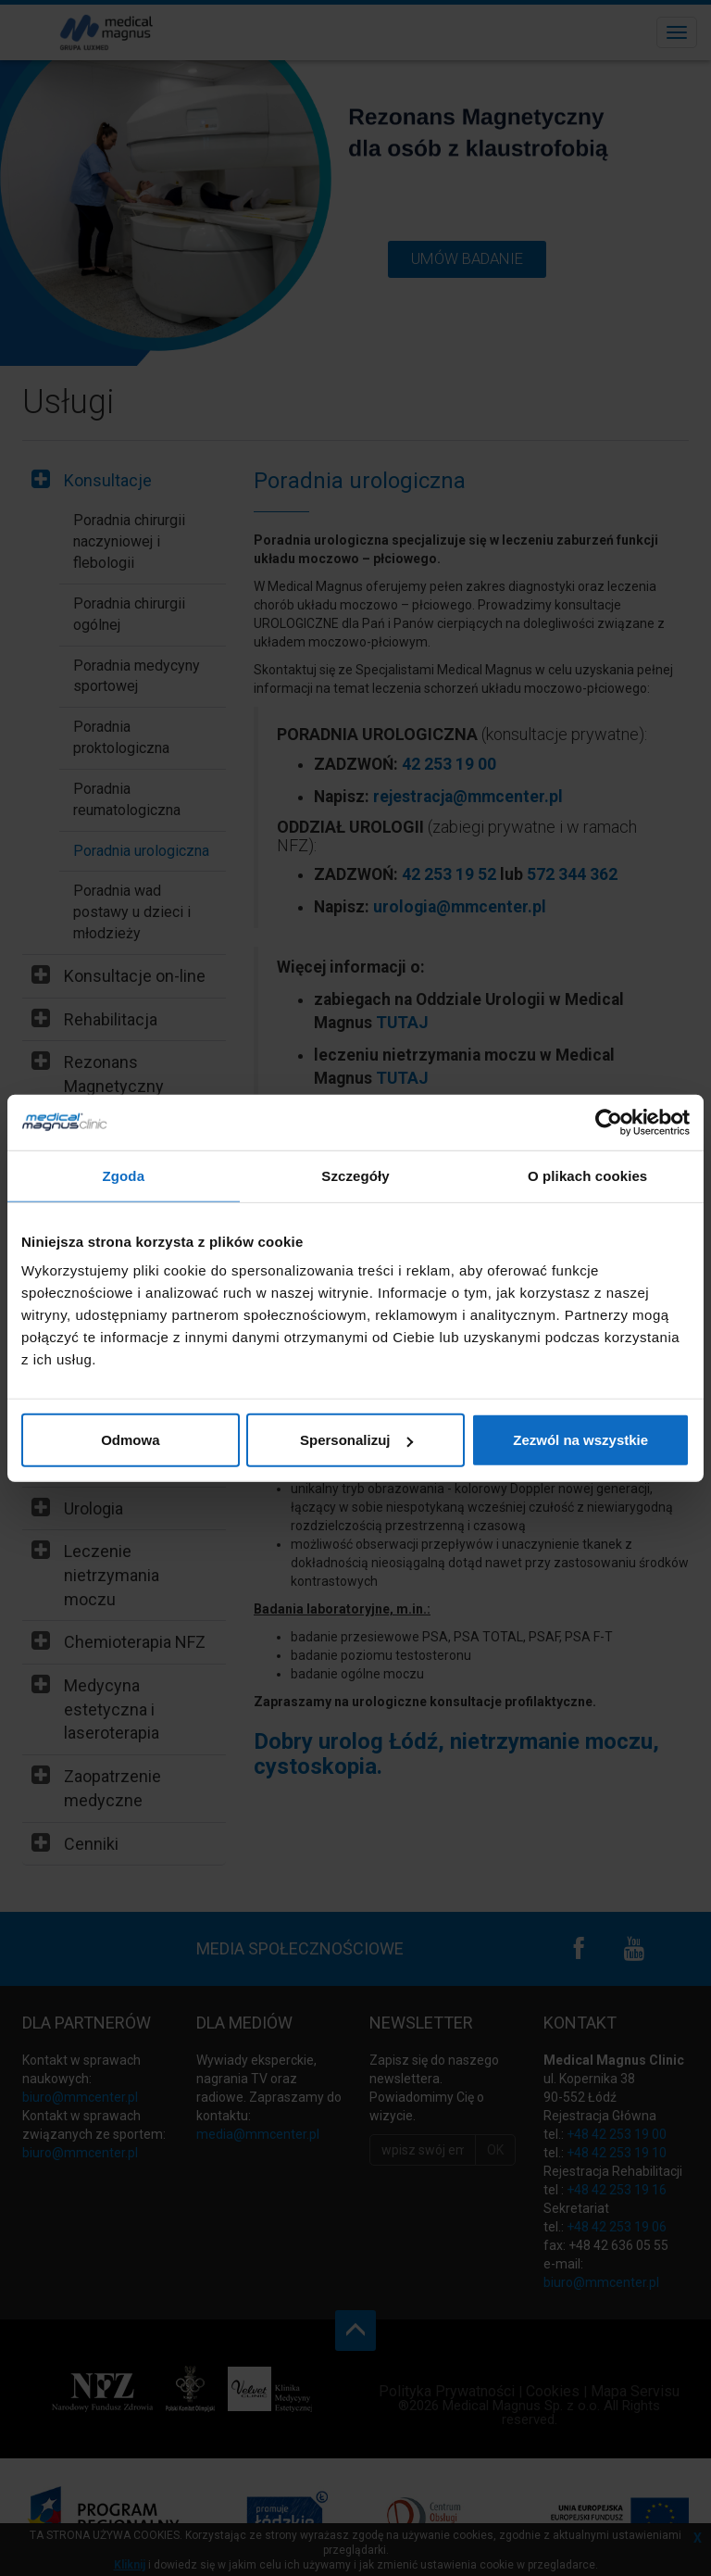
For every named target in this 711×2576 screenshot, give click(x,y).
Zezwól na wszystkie (580, 1440)
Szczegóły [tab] (355, 1175)
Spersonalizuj (356, 1440)
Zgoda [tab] (124, 1175)
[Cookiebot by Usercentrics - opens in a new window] (609, 1122)
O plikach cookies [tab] (587, 1175)
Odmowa (130, 1440)
